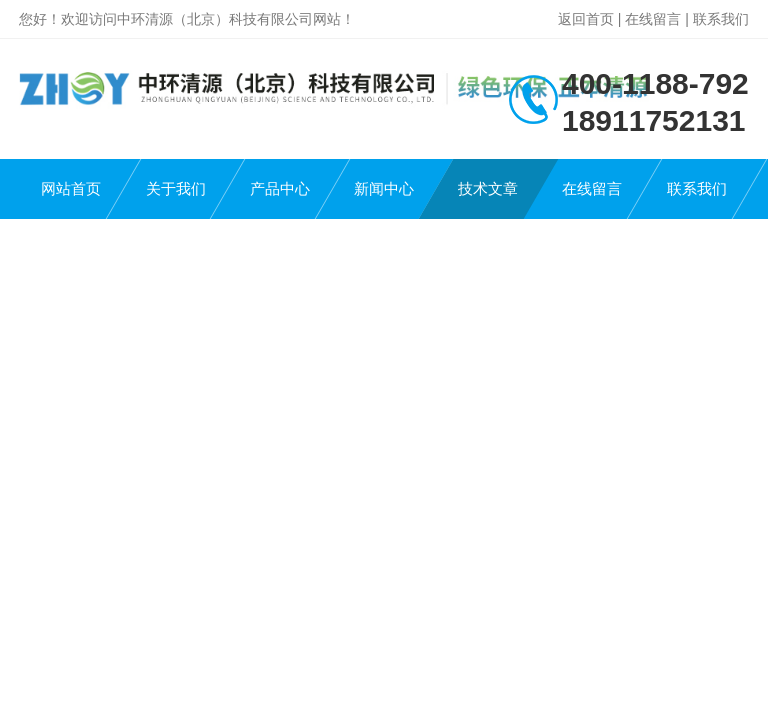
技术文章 (488, 188)
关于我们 (176, 188)
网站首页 (71, 188)
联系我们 (721, 19)
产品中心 (280, 188)
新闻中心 (384, 188)
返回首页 (586, 19)
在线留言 (653, 19)
